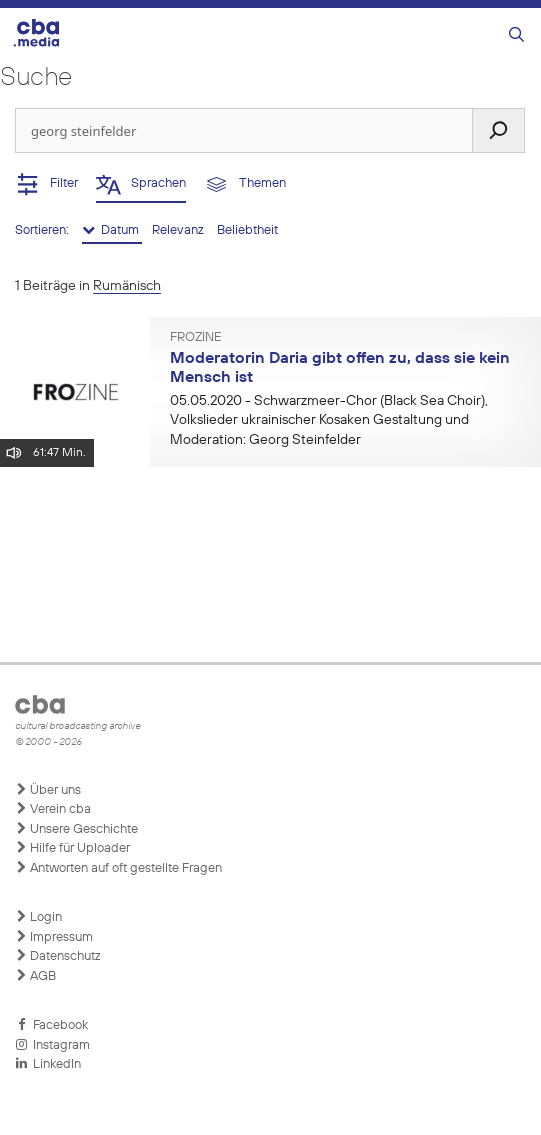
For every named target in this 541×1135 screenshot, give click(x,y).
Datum (112, 230)
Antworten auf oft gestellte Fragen (118, 868)
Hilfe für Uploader (72, 848)
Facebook (51, 1025)
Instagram (52, 1045)
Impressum (54, 937)
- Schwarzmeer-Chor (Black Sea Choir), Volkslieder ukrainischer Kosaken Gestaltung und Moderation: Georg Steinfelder (329, 420)
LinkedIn (48, 1064)
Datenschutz (58, 956)
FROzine (196, 338)
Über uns (48, 790)
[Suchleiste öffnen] (516, 35)
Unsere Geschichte (76, 829)
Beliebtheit (247, 230)
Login (38, 917)
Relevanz (179, 230)
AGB (35, 976)
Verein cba (53, 809)
